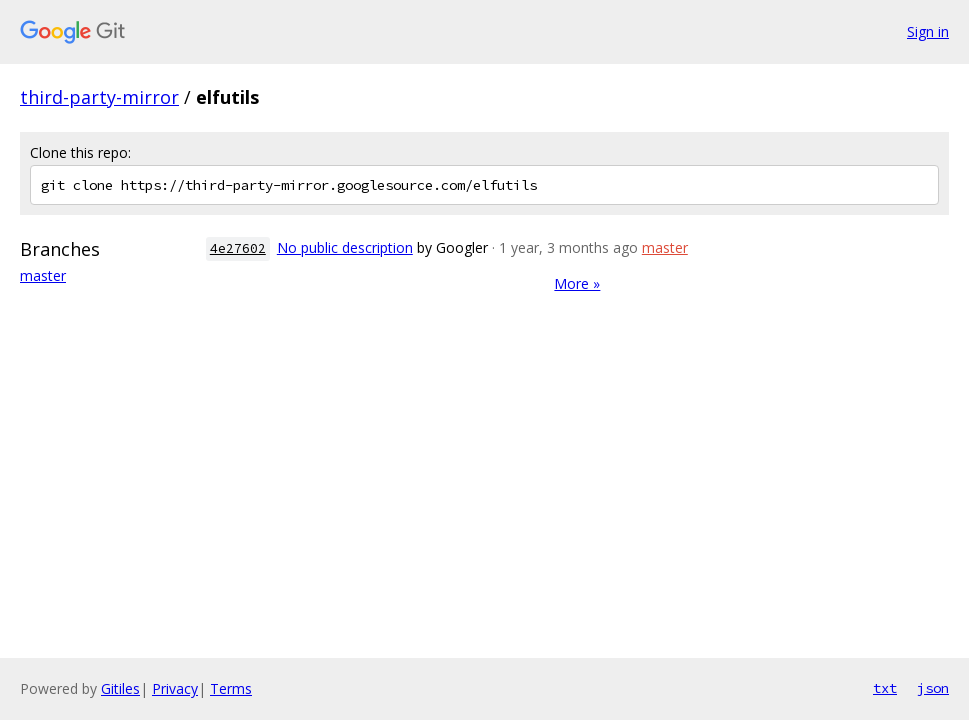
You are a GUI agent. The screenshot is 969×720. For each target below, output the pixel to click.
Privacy (175, 688)
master (43, 275)
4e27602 (238, 248)
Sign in (928, 31)
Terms (231, 688)
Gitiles (120, 688)
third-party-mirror (99, 97)
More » (577, 283)
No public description (345, 247)
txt (885, 688)
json (933, 688)
